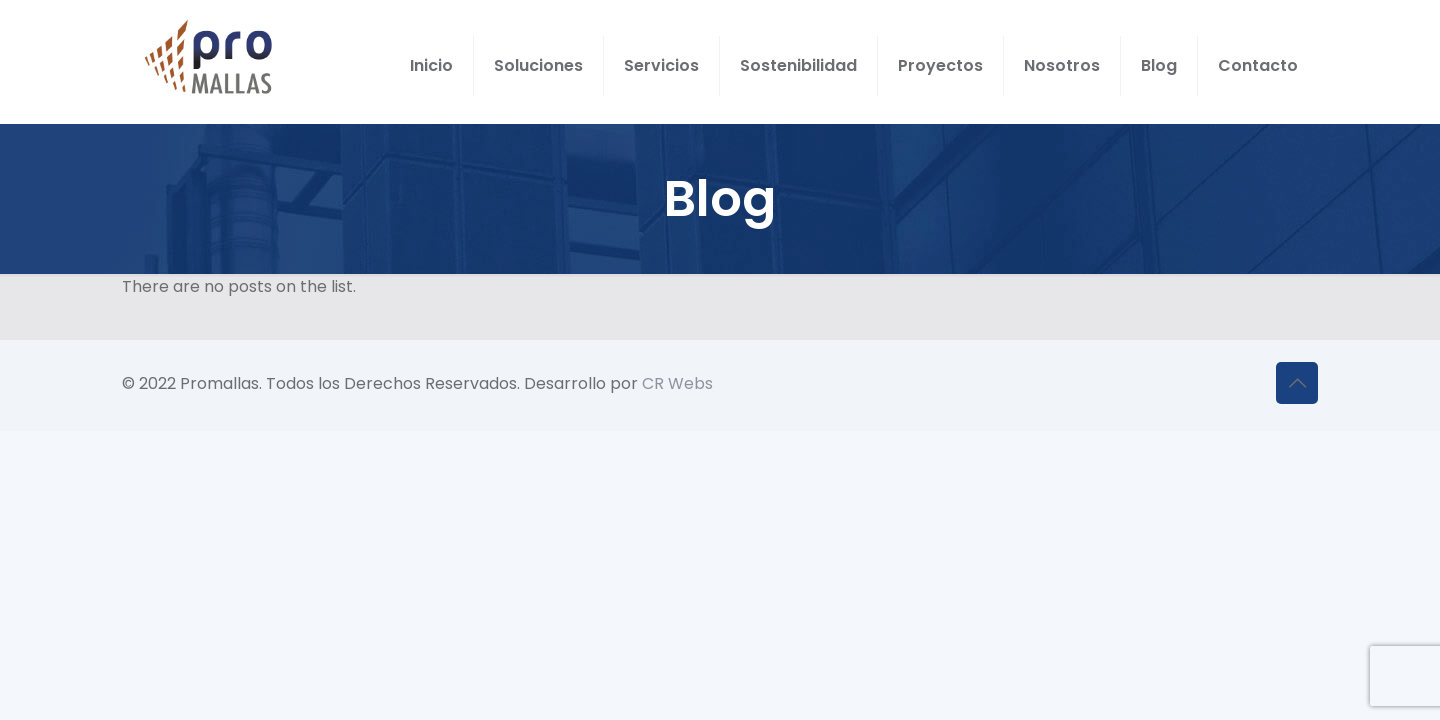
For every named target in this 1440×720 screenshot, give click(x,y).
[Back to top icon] (1297, 383)
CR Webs (677, 383)
